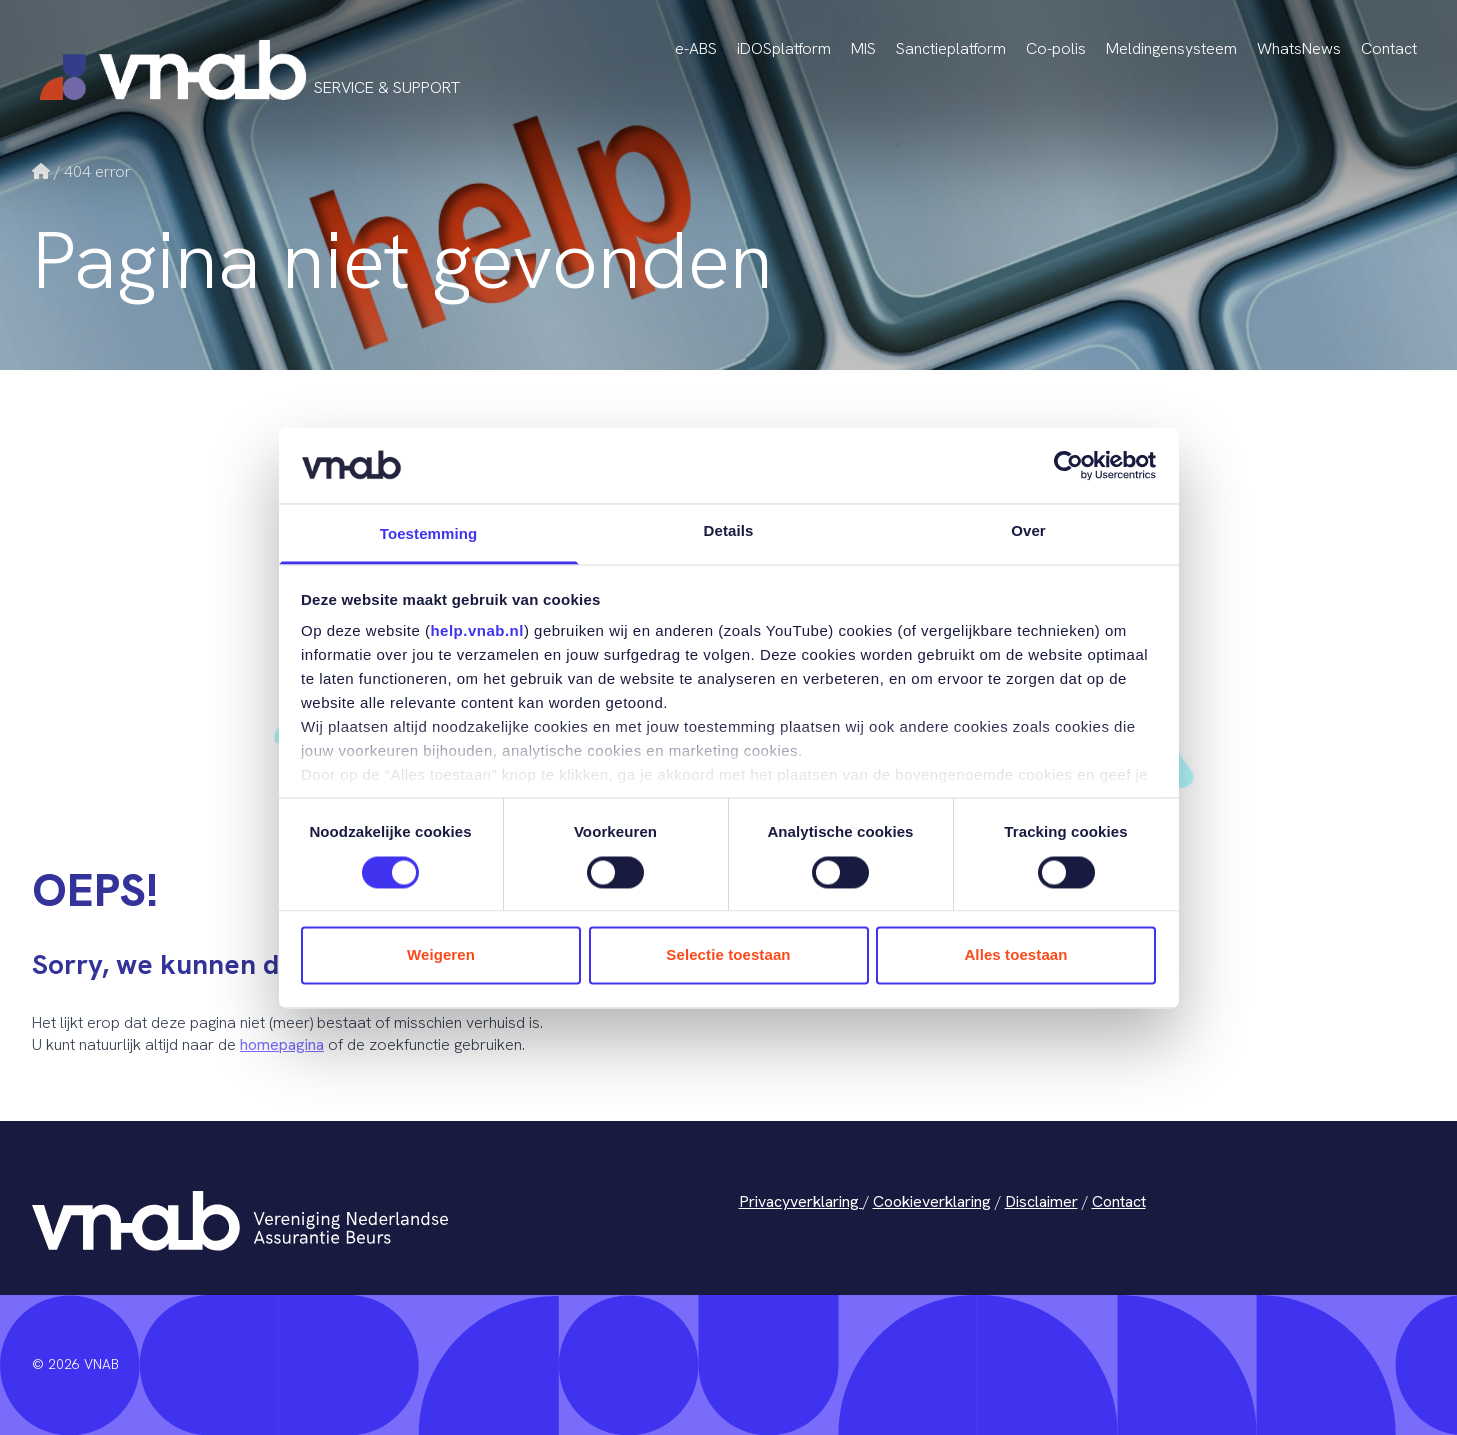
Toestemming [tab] (429, 534)
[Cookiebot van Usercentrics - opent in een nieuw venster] (1068, 465)
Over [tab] (1028, 531)
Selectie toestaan (728, 955)
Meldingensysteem (1171, 48)
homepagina (282, 1044)
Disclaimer (1041, 1201)
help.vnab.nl (477, 631)
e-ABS (696, 48)
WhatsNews (1299, 48)
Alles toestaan (1015, 955)
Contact (1389, 48)
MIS (863, 48)
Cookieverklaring (932, 1201)
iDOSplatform (784, 48)
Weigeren (441, 955)
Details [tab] (729, 531)
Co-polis (1056, 48)
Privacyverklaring (801, 1201)
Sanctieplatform (951, 48)
